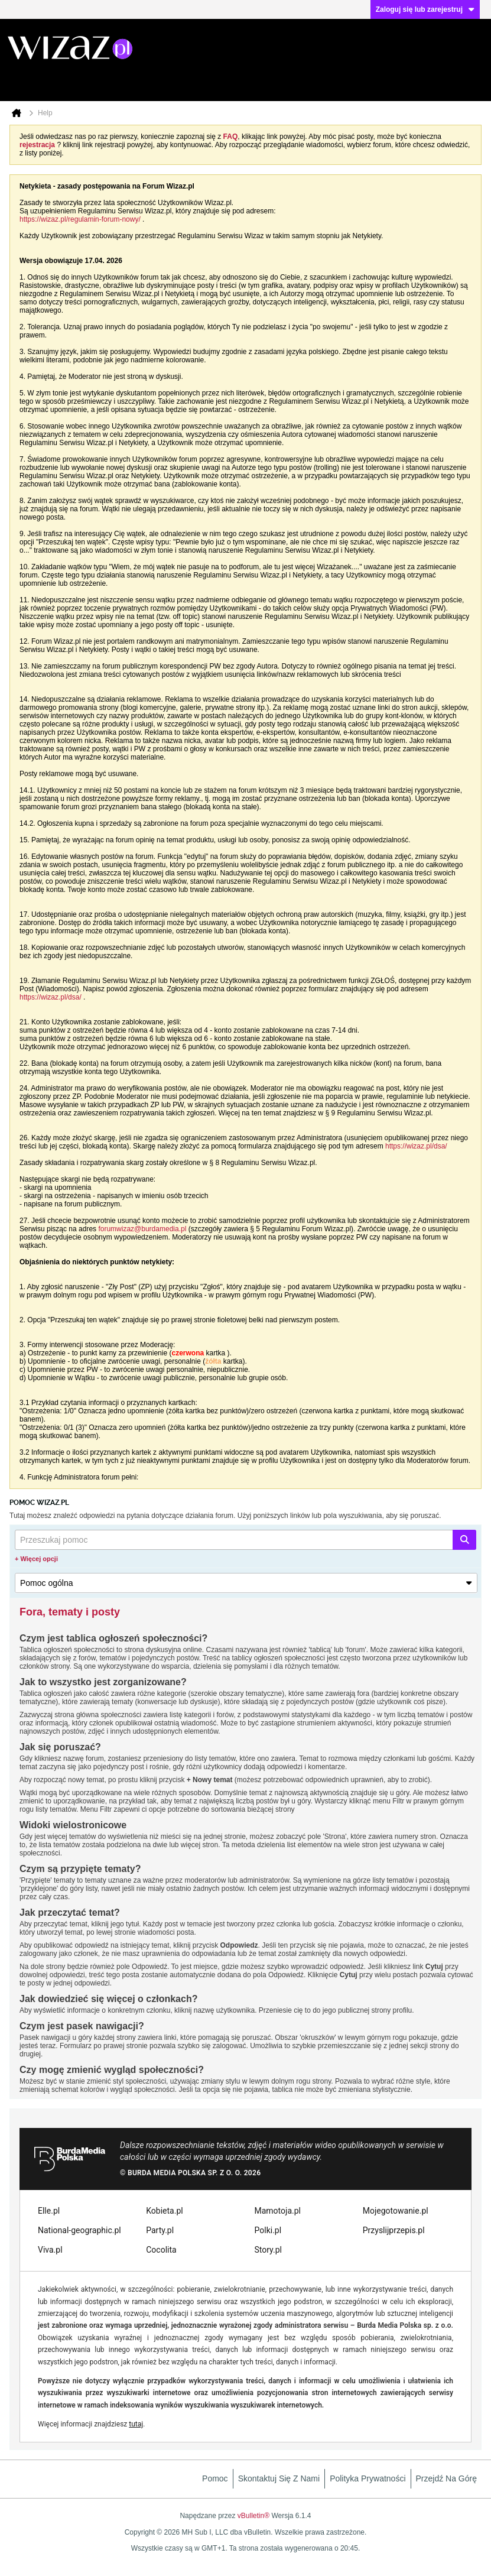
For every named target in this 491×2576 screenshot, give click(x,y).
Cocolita (161, 2249)
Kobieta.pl (164, 2210)
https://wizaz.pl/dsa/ (50, 997)
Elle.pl (49, 2210)
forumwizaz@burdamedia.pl (142, 1229)
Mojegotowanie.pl (395, 2210)
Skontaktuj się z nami (279, 2478)
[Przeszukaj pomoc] (245, 1540)
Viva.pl (50, 2249)
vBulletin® (253, 2516)
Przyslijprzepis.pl (394, 2230)
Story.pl (268, 2249)
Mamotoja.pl (278, 2210)
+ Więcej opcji (36, 1558)
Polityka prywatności (367, 2478)
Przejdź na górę (446, 2478)
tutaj (136, 2424)
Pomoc (215, 2478)
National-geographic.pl (79, 2230)
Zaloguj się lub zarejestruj (425, 9)
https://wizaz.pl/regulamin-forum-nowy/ (80, 219)
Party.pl (160, 2230)
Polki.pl (268, 2230)
